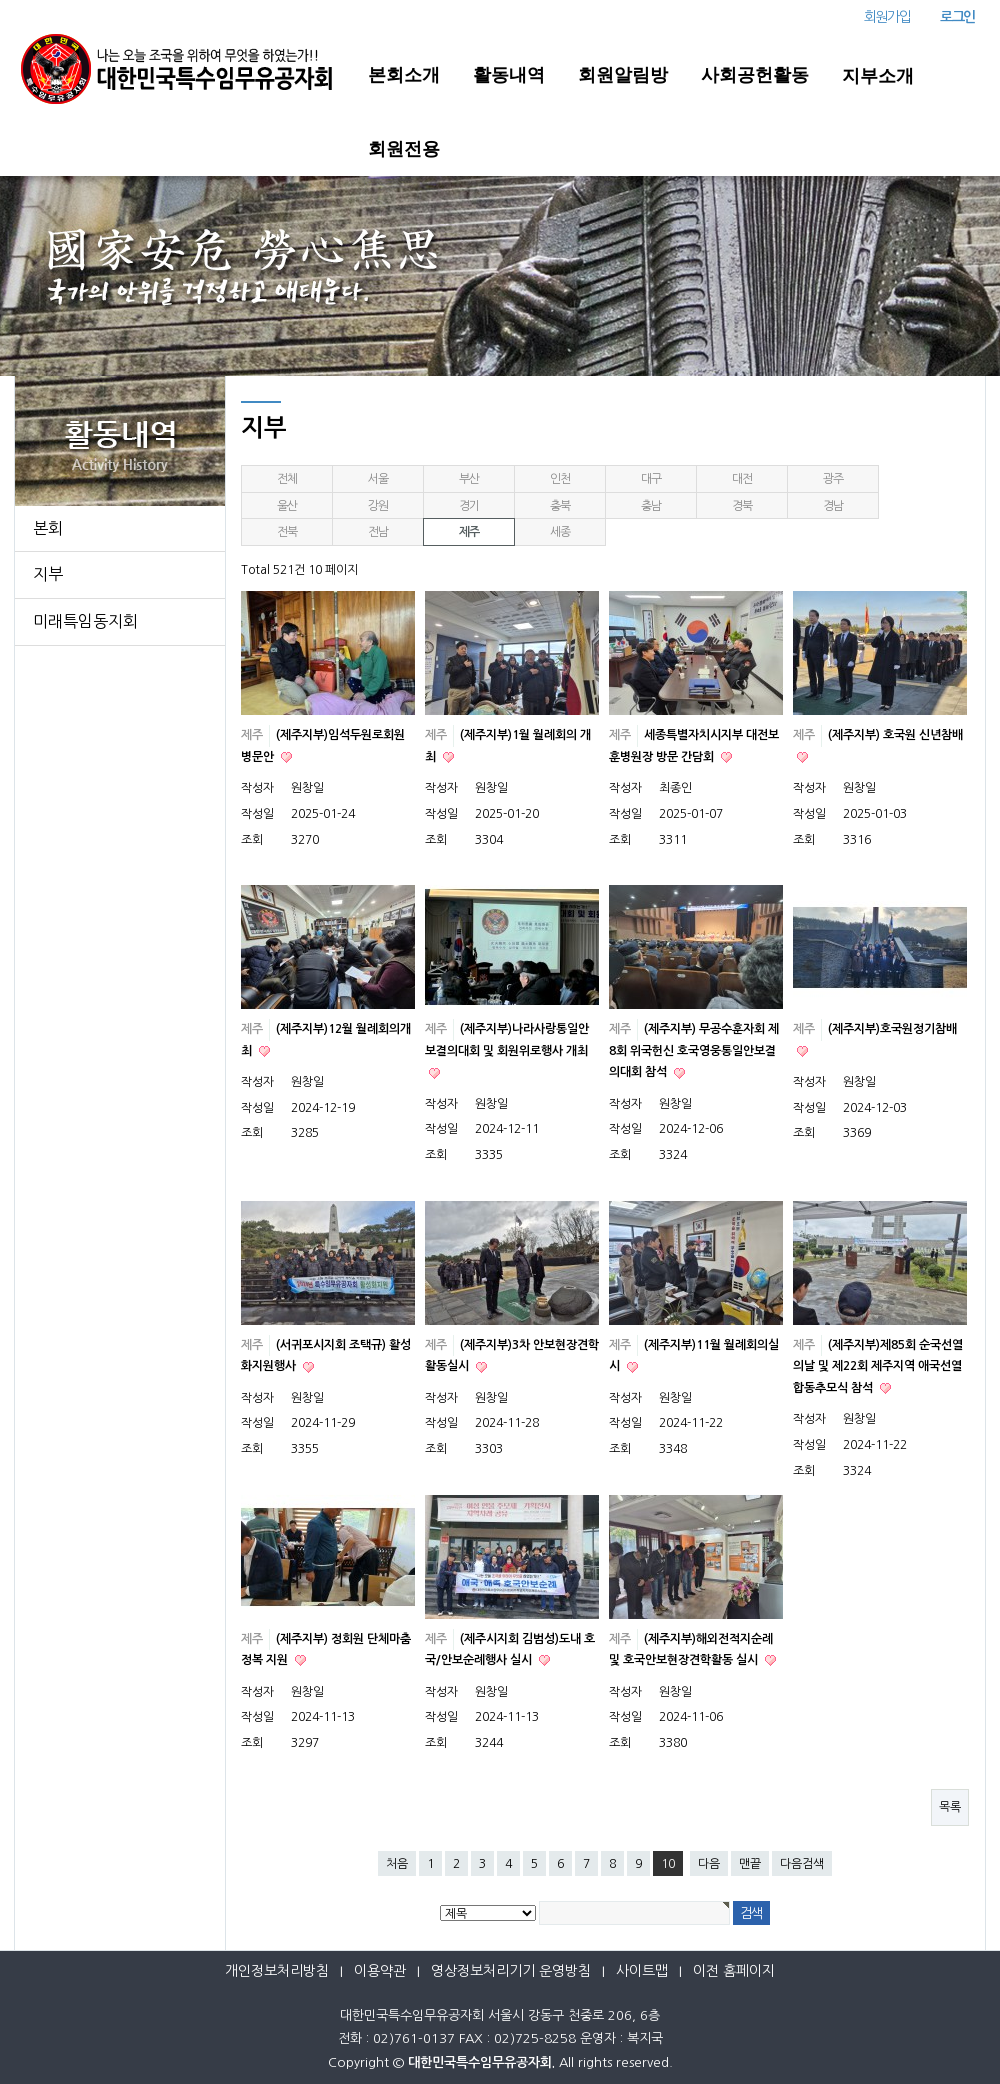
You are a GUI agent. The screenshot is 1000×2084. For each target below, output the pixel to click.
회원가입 (887, 17)
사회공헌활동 (755, 75)
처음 (397, 1864)
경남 (833, 506)
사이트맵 (642, 1971)
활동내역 (509, 75)
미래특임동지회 (85, 621)
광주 (833, 479)
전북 (287, 532)
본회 (48, 528)
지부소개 (878, 76)
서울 (378, 479)
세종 (560, 532)
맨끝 (750, 1864)
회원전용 (404, 149)
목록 (950, 1807)
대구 (651, 479)
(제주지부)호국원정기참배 (892, 1029)
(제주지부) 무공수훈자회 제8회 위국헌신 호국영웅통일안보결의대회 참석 (694, 1050)
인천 (560, 479)
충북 (560, 506)
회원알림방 (623, 75)
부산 (469, 479)
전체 (287, 479)
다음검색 (802, 1864)
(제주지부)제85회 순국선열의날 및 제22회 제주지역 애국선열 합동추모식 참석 (878, 1366)
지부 (48, 574)
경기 (469, 506)
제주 (469, 532)
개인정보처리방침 (277, 1971)
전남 (378, 532)
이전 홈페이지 (734, 1971)
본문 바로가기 (0, 0)
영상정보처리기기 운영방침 (511, 1971)
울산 (287, 506)
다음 (709, 1864)
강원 (378, 506)
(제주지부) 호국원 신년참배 (895, 735)
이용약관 (380, 1971)
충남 (651, 506)
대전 (742, 479)
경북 (742, 506)
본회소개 (404, 75)
